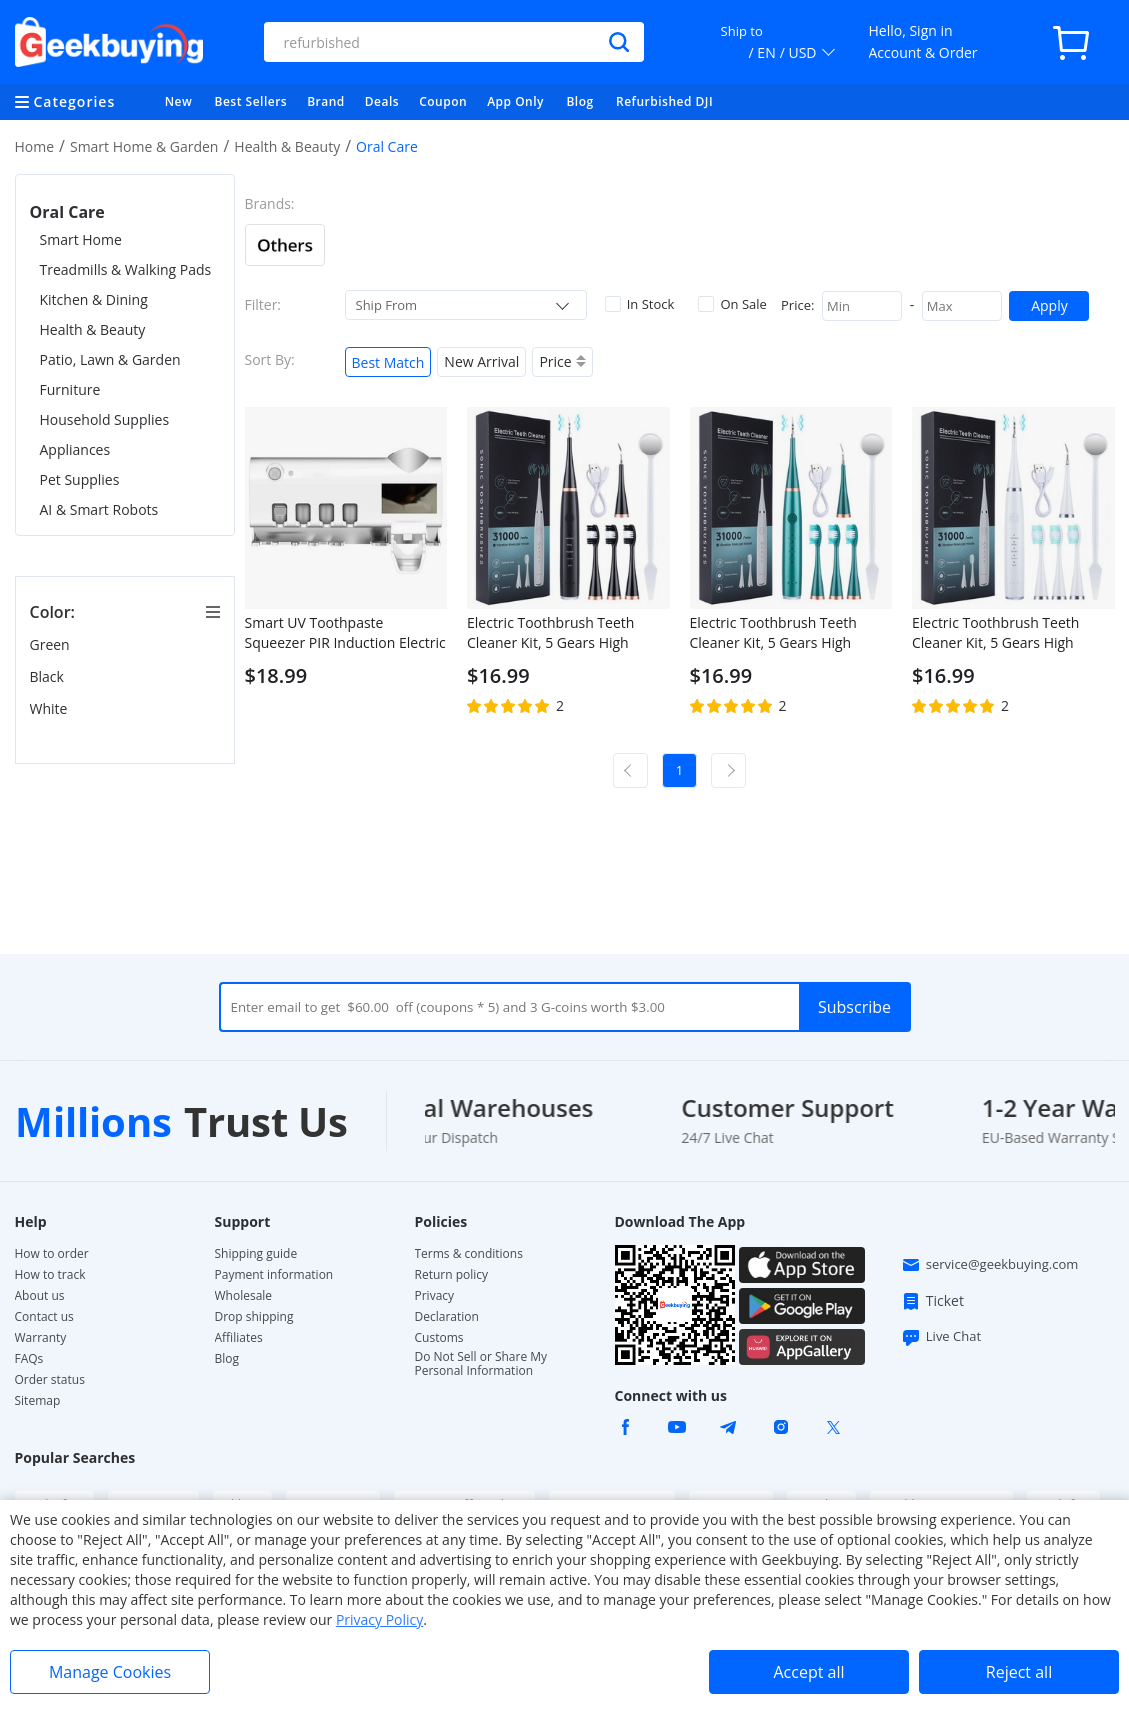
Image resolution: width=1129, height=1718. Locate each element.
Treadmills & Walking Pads (126, 269)
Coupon (443, 101)
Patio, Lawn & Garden (110, 359)
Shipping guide (256, 1254)
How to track (50, 1275)
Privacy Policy (379, 1619)
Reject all (1019, 1672)
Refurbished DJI (664, 101)
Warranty (41, 1338)
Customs (439, 1338)
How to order (52, 1254)
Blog (579, 101)
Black (49, 676)
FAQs (29, 1359)
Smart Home (81, 239)
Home (35, 146)
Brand (326, 101)
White (51, 708)
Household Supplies (105, 419)
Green (52, 644)
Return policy (452, 1275)
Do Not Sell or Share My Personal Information (481, 1364)
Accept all (808, 1672)
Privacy (435, 1296)
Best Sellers (251, 101)
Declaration (447, 1317)
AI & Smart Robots (99, 509)
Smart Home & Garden (144, 146)
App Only (515, 101)
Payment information (274, 1275)
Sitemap (38, 1400)
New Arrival (481, 361)
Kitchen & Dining (94, 299)
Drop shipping (254, 1317)
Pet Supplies (80, 479)
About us (40, 1296)
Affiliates (239, 1338)
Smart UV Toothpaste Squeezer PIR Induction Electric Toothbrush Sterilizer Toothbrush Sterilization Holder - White (345, 633)
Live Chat (941, 1337)
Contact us (44, 1317)
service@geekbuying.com (990, 1265)
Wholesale (244, 1296)
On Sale (732, 304)
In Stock (640, 304)
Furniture (70, 389)
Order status (50, 1380)
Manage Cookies (110, 1672)
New (179, 101)
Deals (382, 101)
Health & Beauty (287, 146)
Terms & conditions (469, 1254)
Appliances (75, 449)
